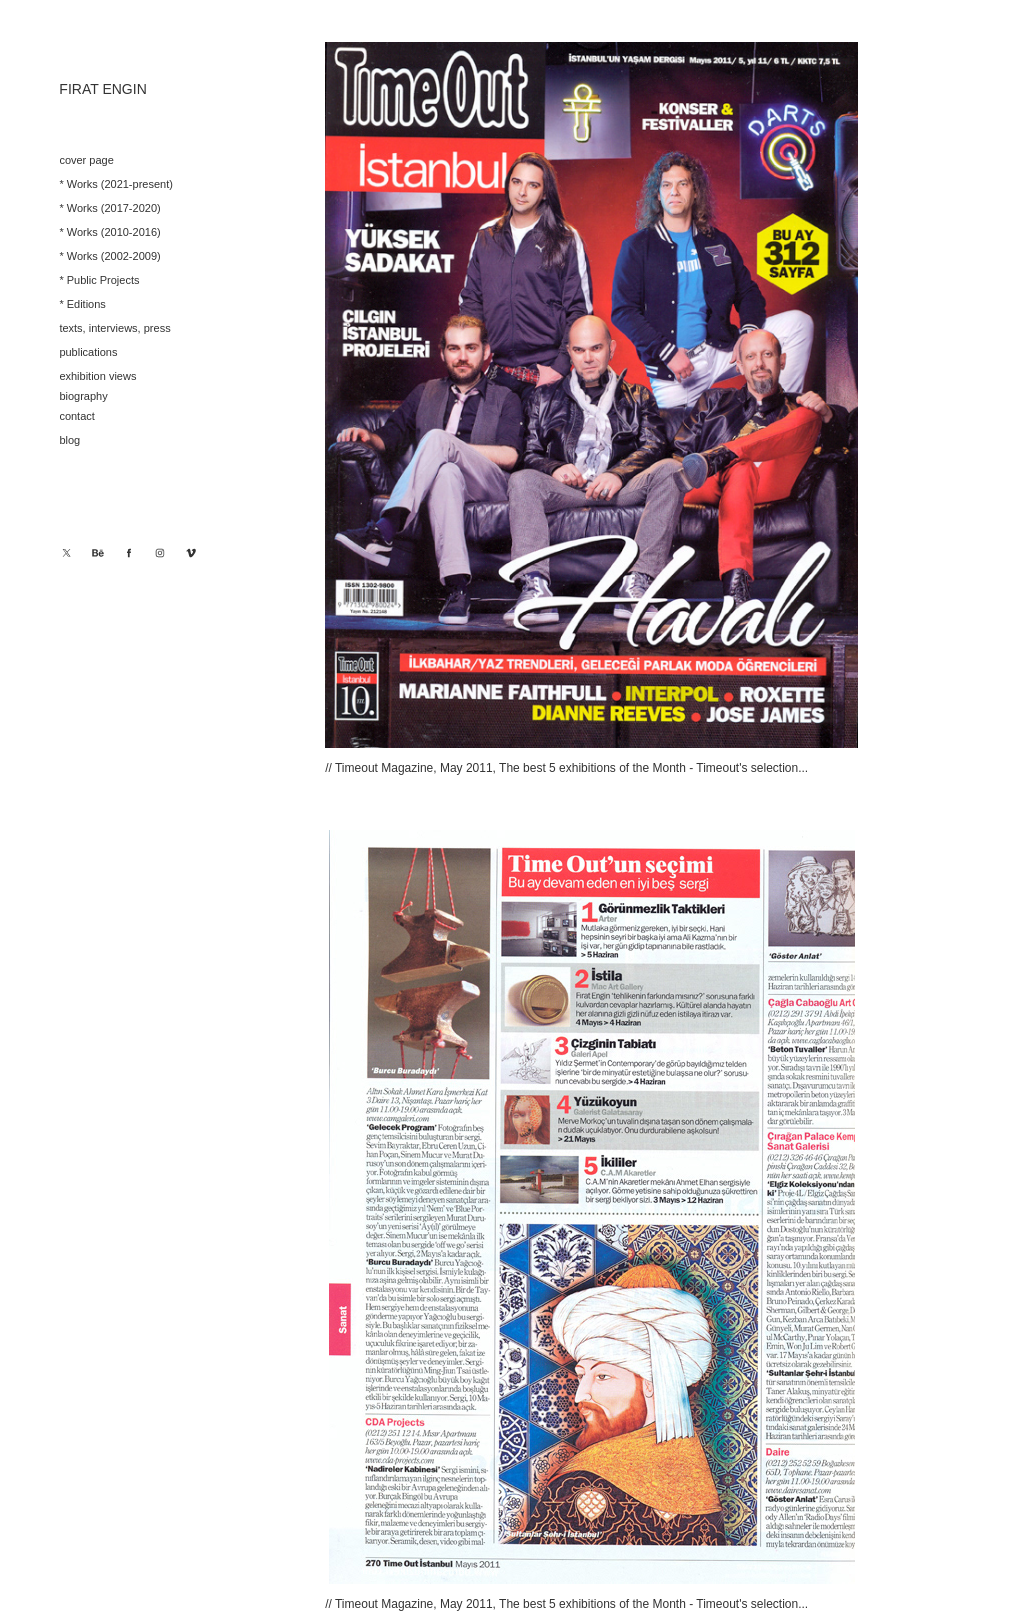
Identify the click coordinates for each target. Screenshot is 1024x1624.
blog (69, 440)
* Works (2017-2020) (109, 208)
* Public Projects (99, 280)
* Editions (82, 304)
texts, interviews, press (114, 328)
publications (88, 352)
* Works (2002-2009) (109, 256)
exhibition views (97, 376)
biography (83, 396)
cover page (86, 160)
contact (76, 416)
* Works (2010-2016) (109, 232)
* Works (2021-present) (116, 184)
